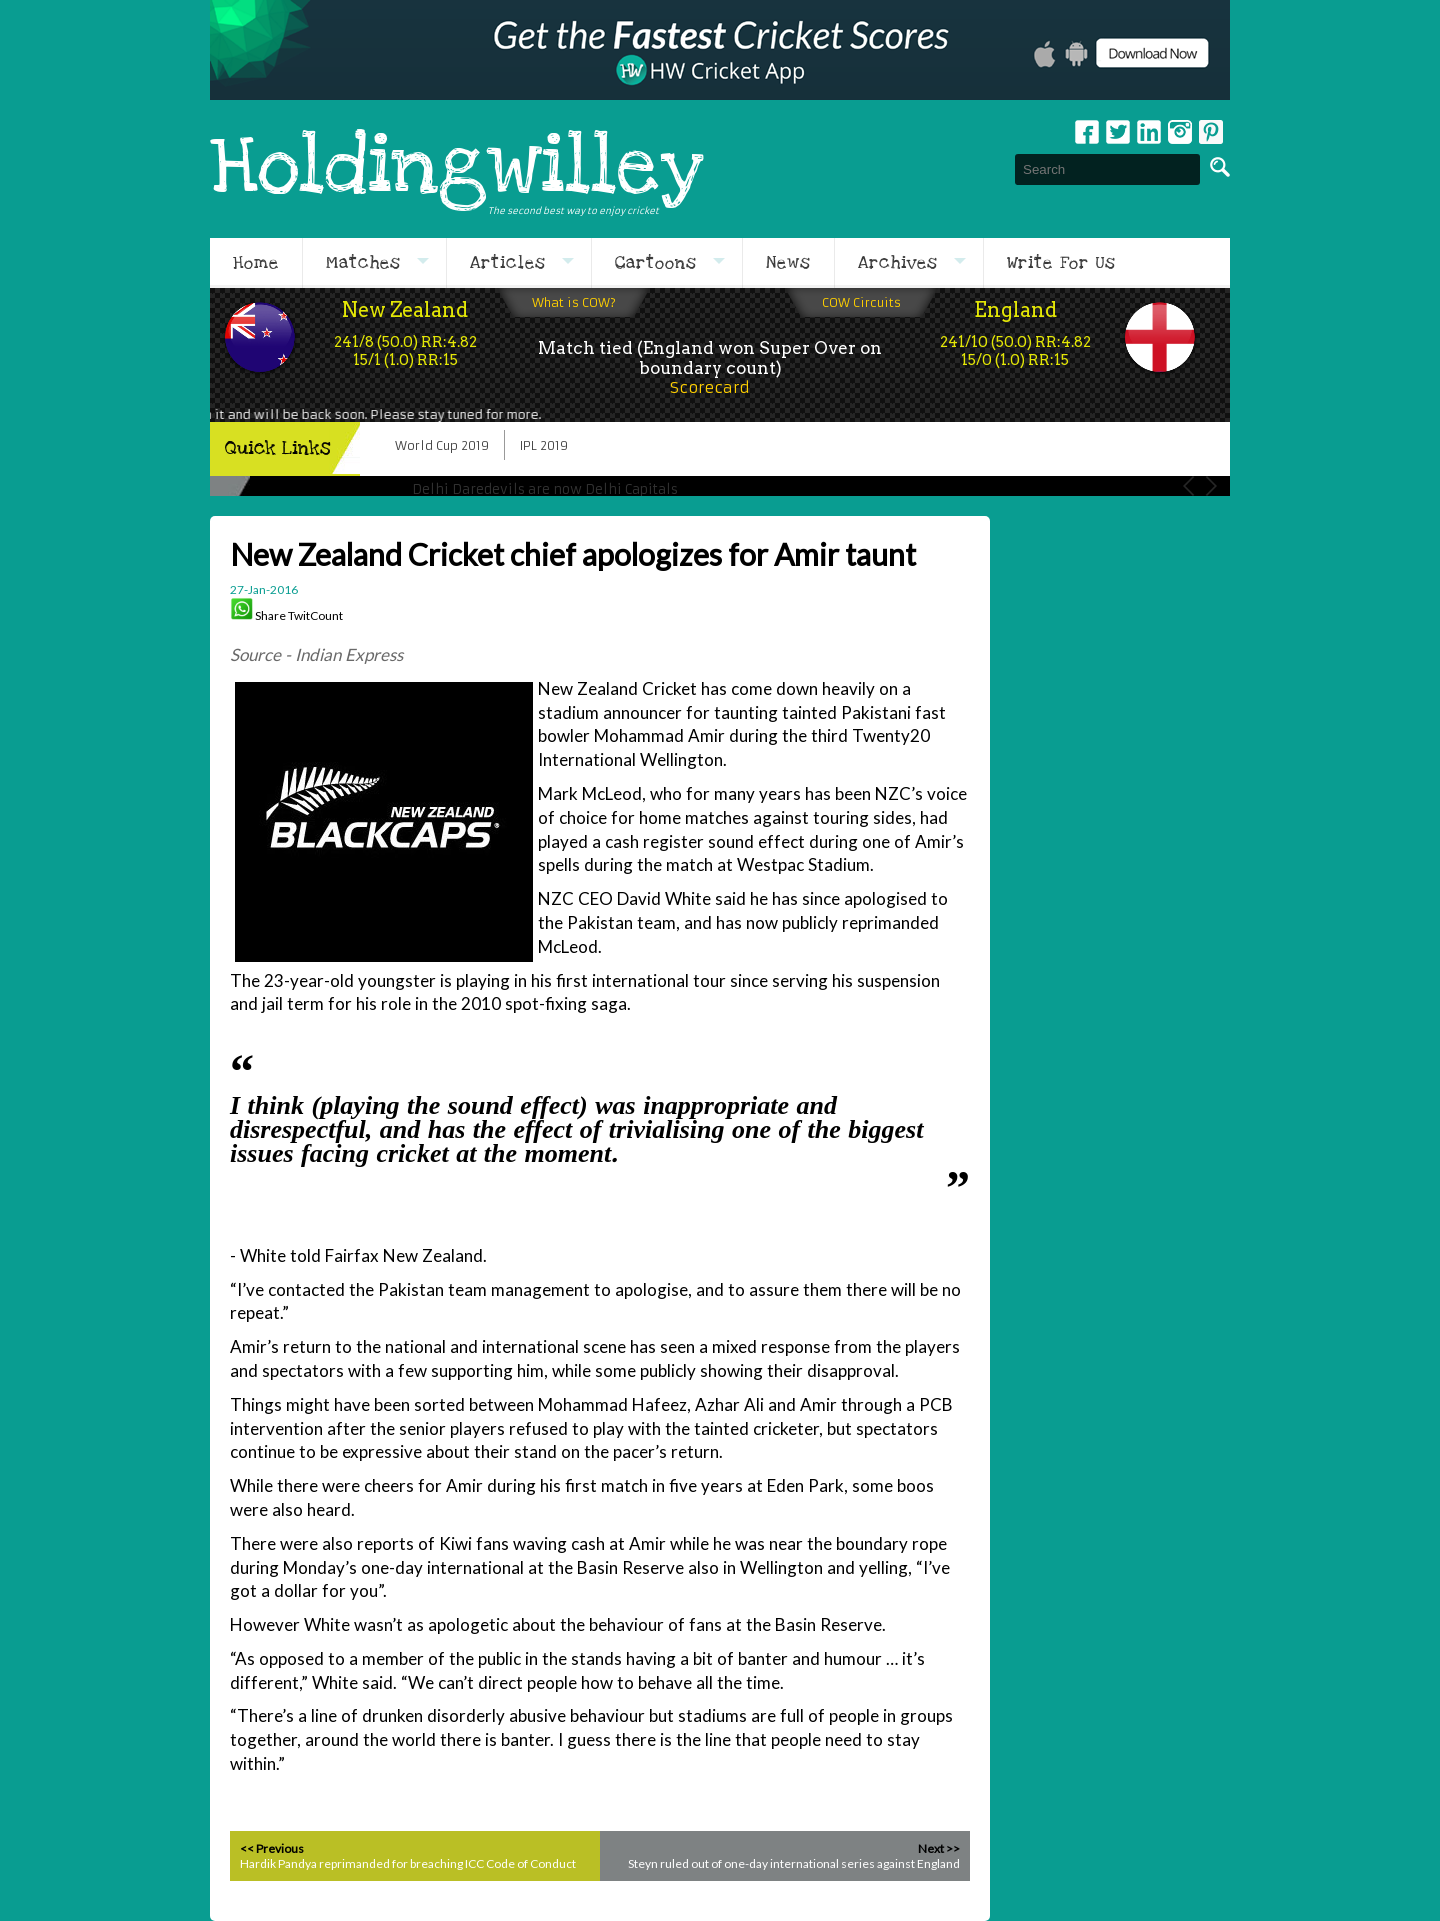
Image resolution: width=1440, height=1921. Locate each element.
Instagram (1180, 132)
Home (256, 263)
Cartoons (656, 263)
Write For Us (1061, 263)
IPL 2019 (544, 445)
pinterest (1211, 132)
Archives (898, 263)
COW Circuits (861, 302)
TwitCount (315, 615)
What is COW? (574, 302)
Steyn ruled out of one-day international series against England (794, 1863)
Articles (508, 263)
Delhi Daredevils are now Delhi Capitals (545, 489)
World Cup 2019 (442, 445)
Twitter (1118, 132)
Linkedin (1149, 132)
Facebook (1087, 132)
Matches (363, 263)
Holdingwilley (457, 169)
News (788, 263)
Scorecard (710, 387)
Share (270, 615)
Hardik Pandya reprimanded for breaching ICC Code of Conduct (408, 1863)
